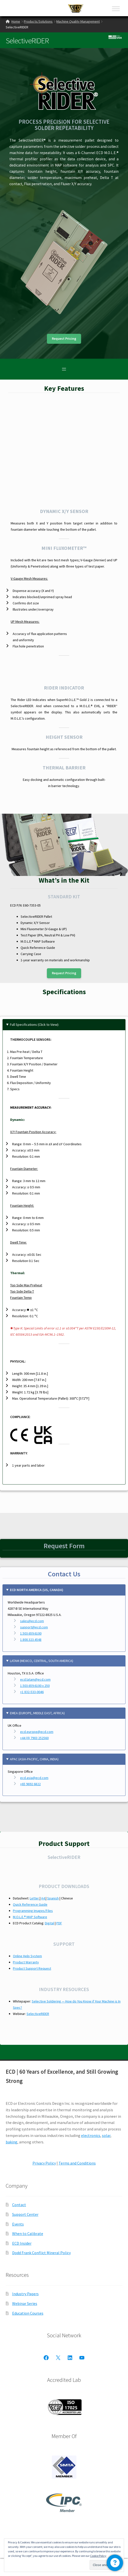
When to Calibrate (27, 2233)
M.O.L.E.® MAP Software (30, 1917)
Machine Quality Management (78, 21)
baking (11, 2141)
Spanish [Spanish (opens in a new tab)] (53, 1898)
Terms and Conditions (77, 2163)
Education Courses (27, 2313)
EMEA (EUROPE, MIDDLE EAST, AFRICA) (37, 1713)
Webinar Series (24, 2303)
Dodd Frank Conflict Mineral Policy (41, 2252)
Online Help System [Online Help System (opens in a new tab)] (27, 1956)
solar (106, 2135)
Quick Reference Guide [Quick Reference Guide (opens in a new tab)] (30, 1904)
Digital (49, 1923)
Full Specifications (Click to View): (34, 1024)
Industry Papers (25, 2293)
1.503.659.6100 (30, 1633)
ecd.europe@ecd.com (36, 1731)
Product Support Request (32, 1968)
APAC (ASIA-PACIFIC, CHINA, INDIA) (34, 1759)
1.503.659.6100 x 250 (35, 1685)
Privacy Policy (44, 2163)
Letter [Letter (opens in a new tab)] (35, 1898)
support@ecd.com (34, 1627)
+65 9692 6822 (30, 1784)
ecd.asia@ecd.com (34, 1777)
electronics (90, 2135)
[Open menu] (64, 369)
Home (15, 21)
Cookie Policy (98, 2556)
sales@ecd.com (32, 1621)
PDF (59, 1923)
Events (18, 2224)
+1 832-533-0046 (32, 1692)
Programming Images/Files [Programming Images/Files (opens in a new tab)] (33, 1910)
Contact (19, 2204)
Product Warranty (26, 1962)
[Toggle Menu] (116, 8)
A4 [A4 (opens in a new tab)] (43, 1898)
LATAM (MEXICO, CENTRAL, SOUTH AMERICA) (41, 1661)
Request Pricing (64, 338)
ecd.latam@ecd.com (35, 1679)
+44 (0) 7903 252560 (34, 1738)
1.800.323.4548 (30, 1639)
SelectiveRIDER (38, 2013)
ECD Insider (22, 2243)
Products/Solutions (38, 21)
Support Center (25, 2214)
